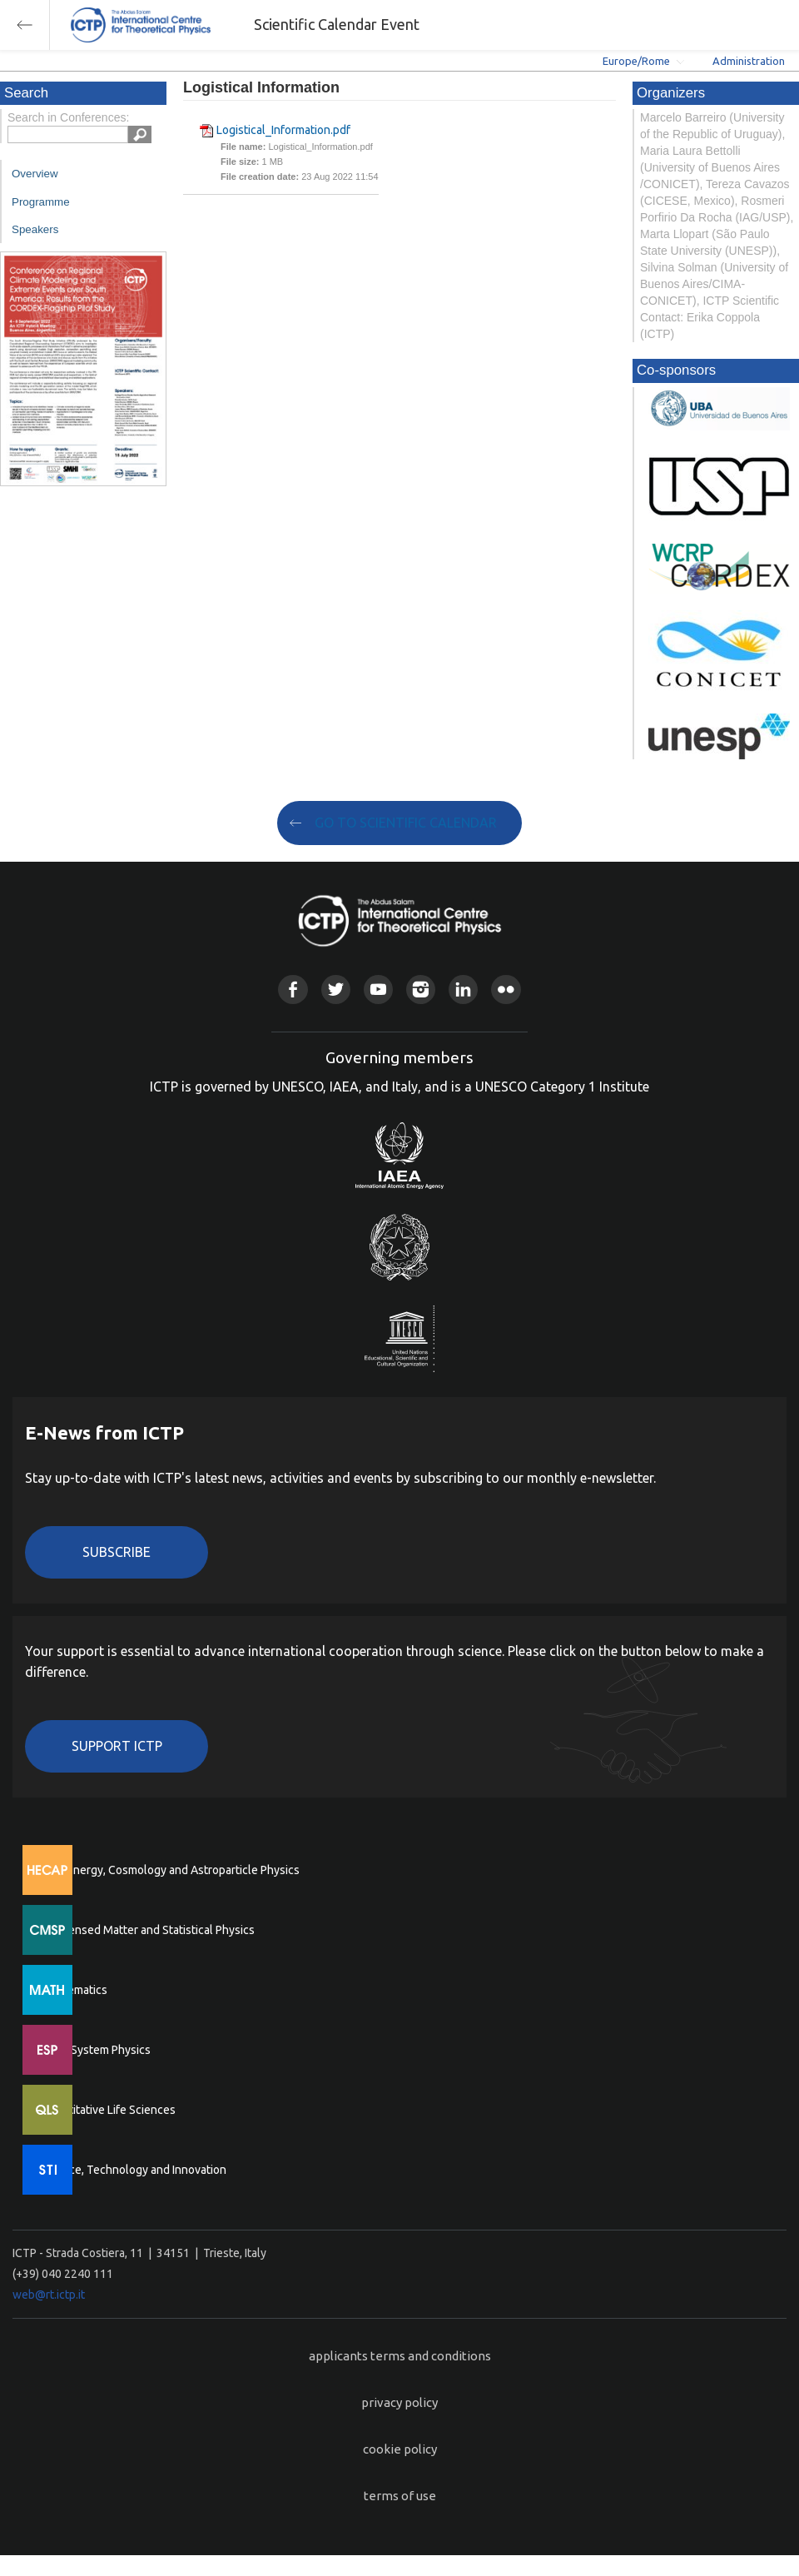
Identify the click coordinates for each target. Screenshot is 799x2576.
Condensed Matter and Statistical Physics (148, 1930)
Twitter (335, 989)
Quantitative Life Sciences (108, 2109)
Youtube (378, 989)
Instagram (420, 989)
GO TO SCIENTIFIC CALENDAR (406, 822)
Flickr (505, 989)
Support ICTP (117, 1745)
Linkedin (463, 989)
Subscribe (116, 1551)
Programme (41, 202)
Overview (35, 173)
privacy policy (399, 2402)
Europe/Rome (636, 61)
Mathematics (74, 1990)
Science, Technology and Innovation (133, 2169)
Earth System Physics (96, 2049)
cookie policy (400, 2449)
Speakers (35, 229)
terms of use (400, 2496)
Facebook (292, 989)
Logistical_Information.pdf (283, 130)
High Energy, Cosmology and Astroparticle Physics (170, 1870)
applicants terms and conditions (400, 2356)
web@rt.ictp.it (48, 2294)
